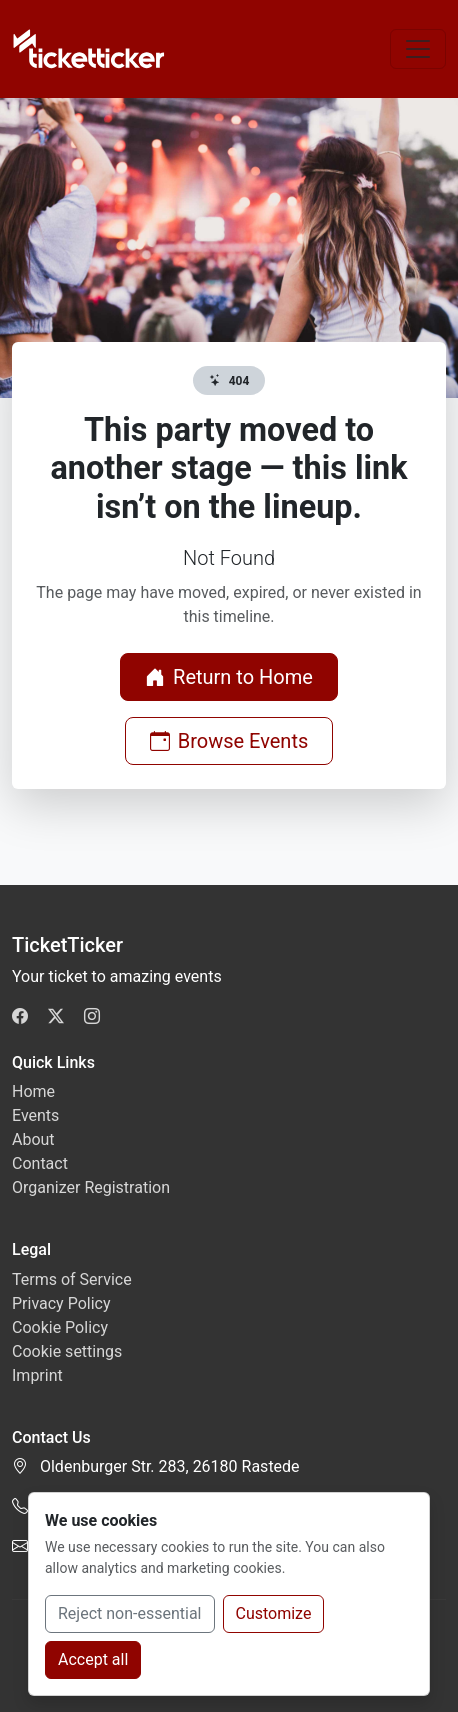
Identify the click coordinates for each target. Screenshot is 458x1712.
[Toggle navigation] (418, 49)
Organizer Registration (91, 1187)
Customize (274, 1613)
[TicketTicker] (89, 49)
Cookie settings (67, 1351)
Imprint (37, 1375)
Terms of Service (72, 1279)
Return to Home (229, 677)
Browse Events (229, 741)
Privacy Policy (61, 1303)
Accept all (93, 1659)
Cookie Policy (60, 1327)
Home (33, 1091)
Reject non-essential (130, 1613)
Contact (40, 1163)
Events (35, 1115)
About (33, 1139)
